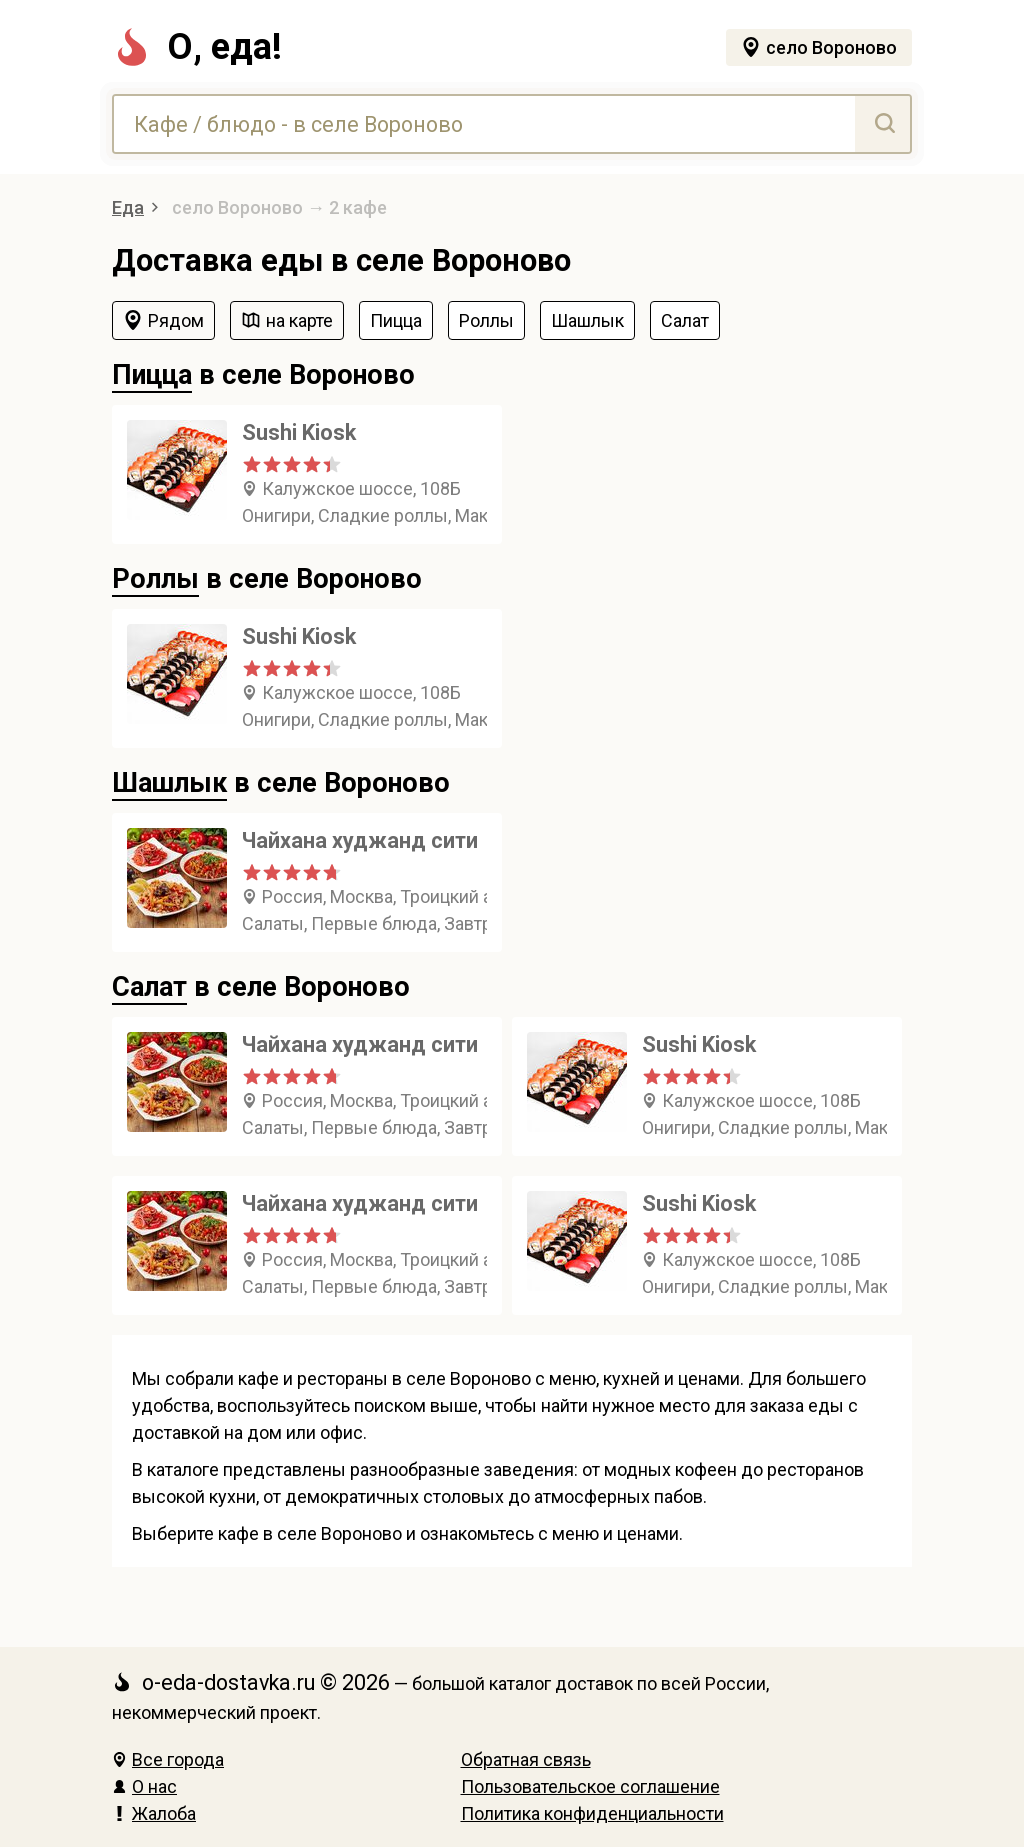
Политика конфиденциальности (592, 1813)
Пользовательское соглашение (590, 1786)
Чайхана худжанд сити (360, 840)
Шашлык (169, 783)
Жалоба (154, 1813)
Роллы (155, 579)
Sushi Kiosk (299, 432)
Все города (168, 1759)
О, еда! (197, 47)
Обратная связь (526, 1759)
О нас (144, 1786)
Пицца (152, 375)
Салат (149, 987)
